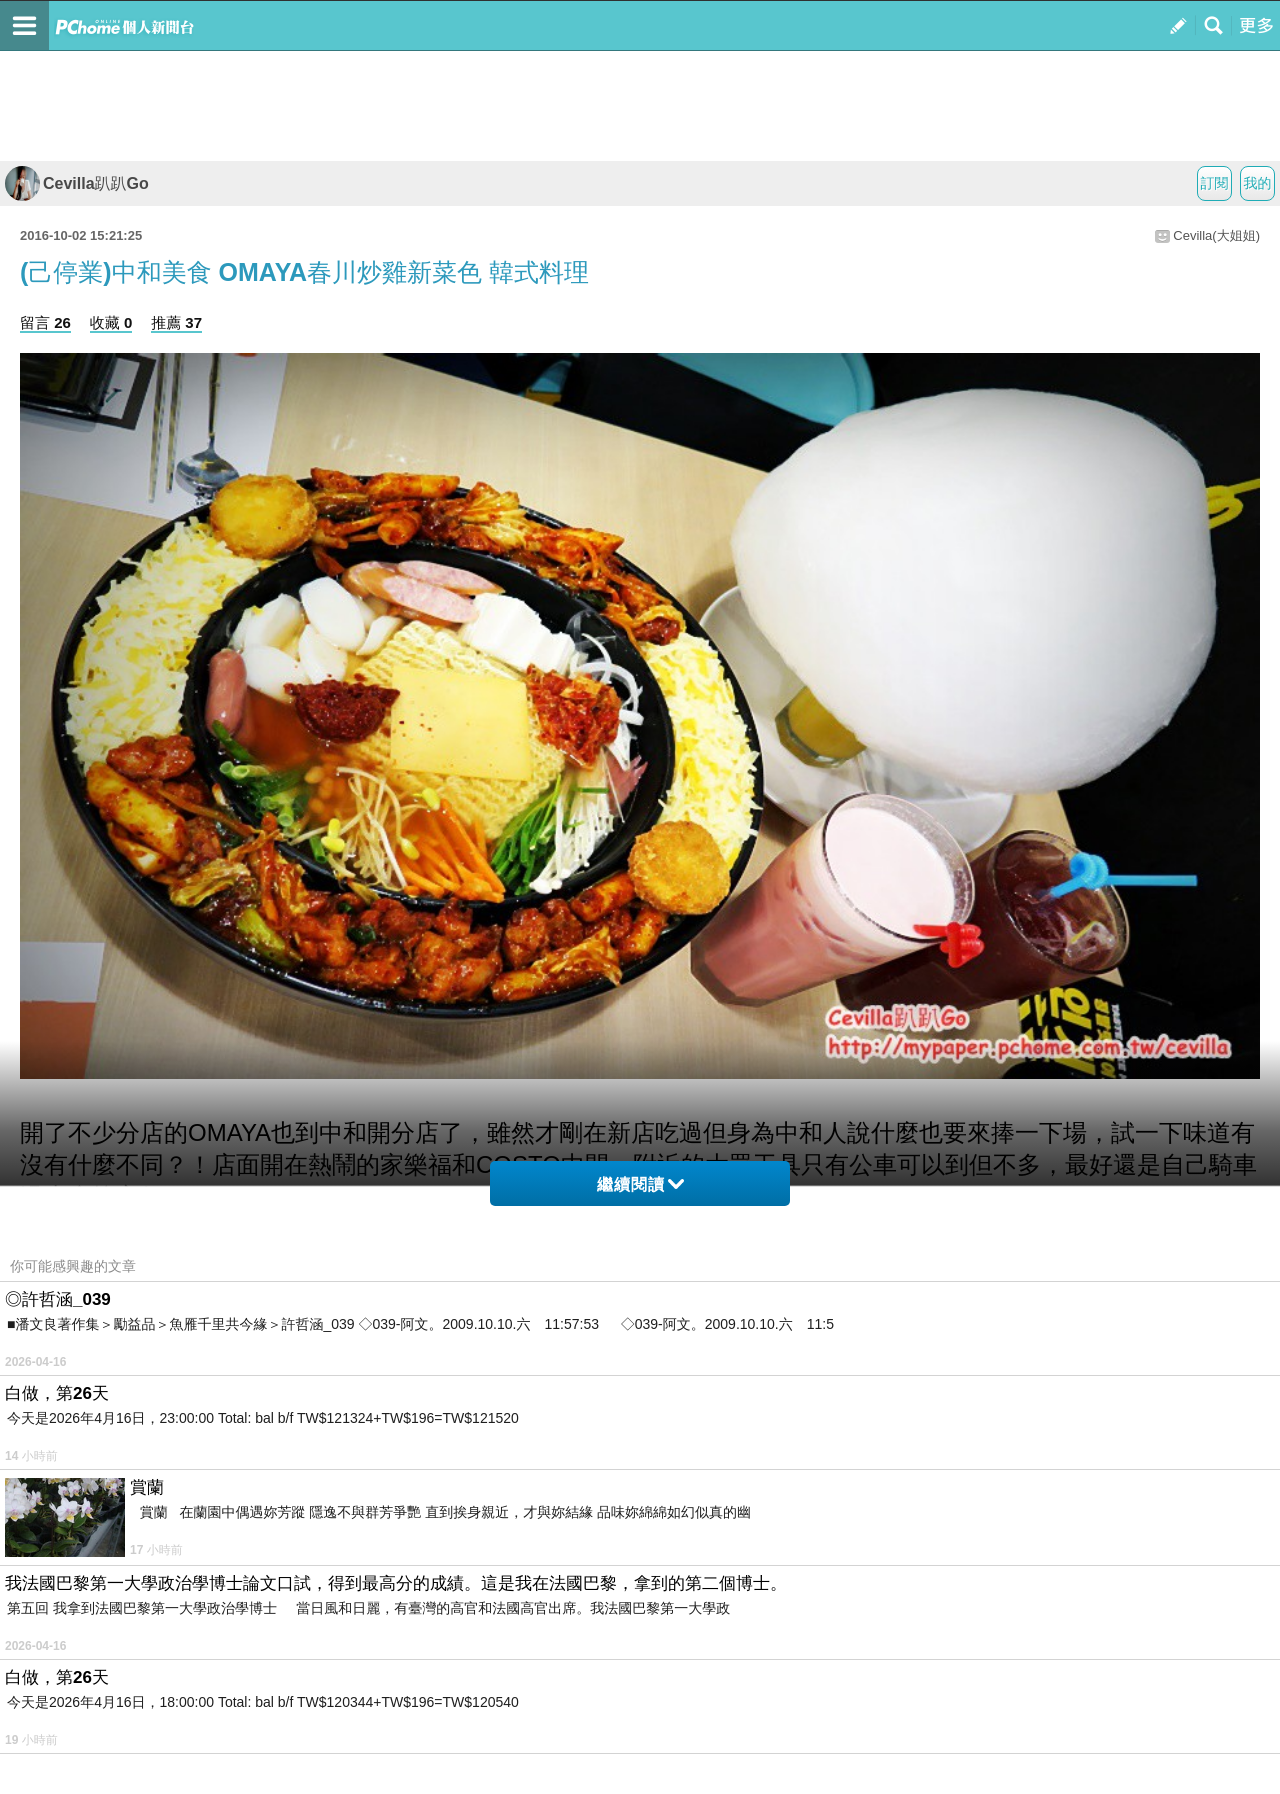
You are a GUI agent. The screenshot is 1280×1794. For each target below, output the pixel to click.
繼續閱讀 (640, 1184)
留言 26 (45, 322)
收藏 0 (111, 322)
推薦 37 (176, 322)
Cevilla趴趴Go (77, 183)
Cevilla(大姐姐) (1216, 235)
